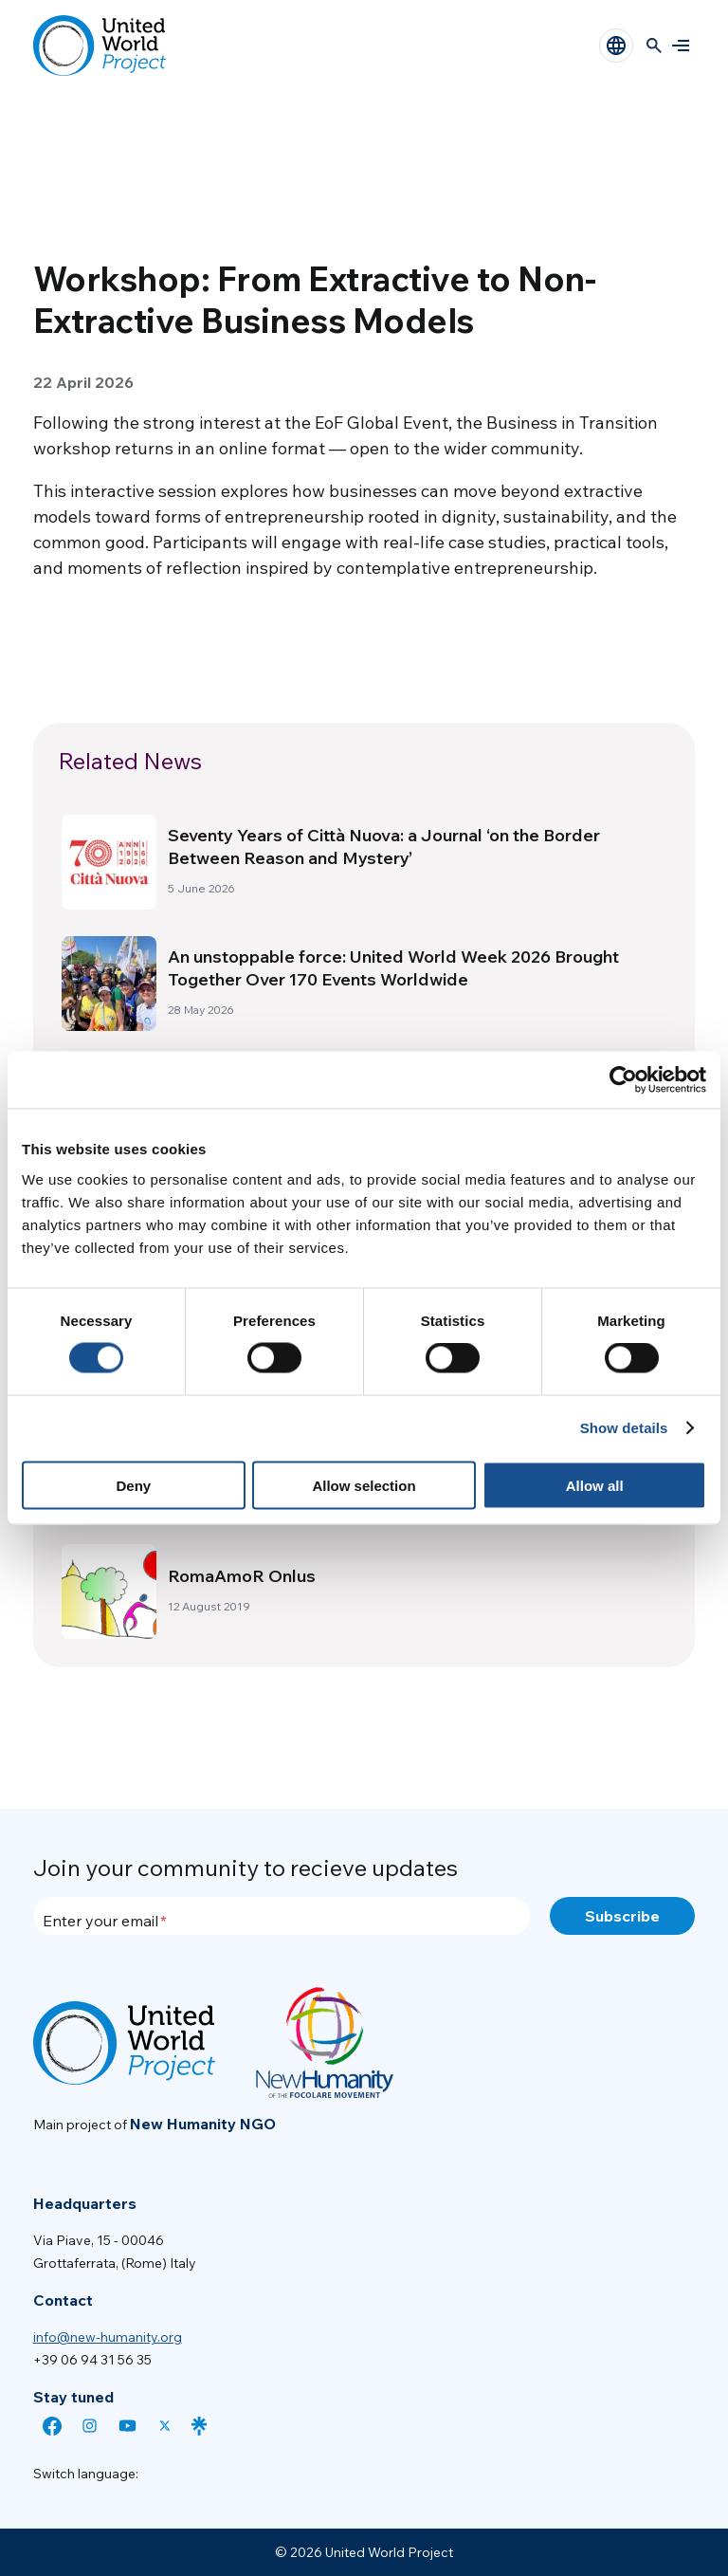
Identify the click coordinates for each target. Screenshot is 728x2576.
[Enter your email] (281, 1916)
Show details (624, 1428)
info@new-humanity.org (107, 2337)
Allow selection (363, 1485)
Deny (133, 1485)
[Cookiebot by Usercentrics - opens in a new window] (623, 1080)
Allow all (595, 1485)
